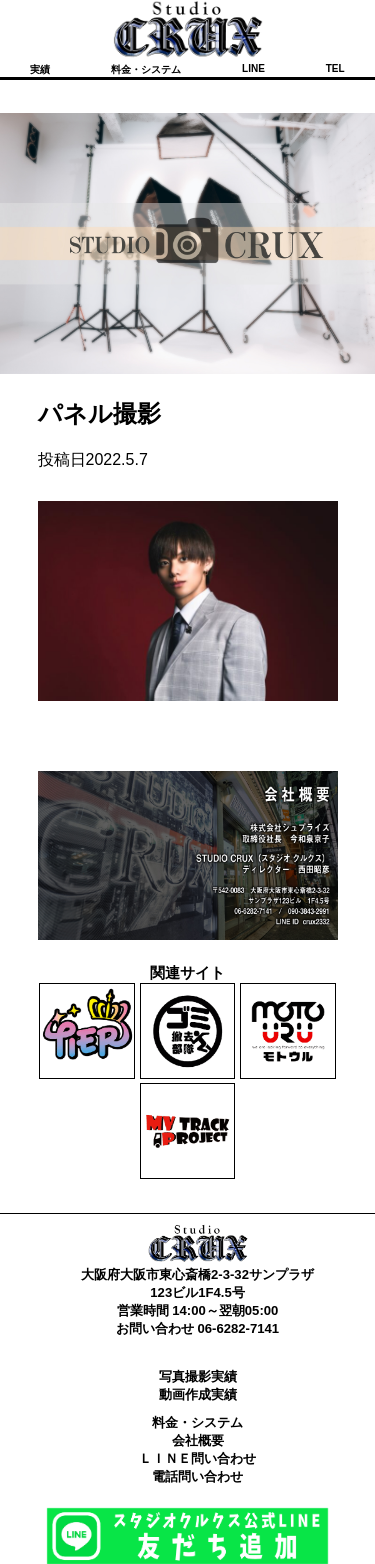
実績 (40, 69)
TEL (335, 68)
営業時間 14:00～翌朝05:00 (198, 1310)
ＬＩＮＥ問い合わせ (197, 1458)
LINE (253, 68)
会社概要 (198, 1440)
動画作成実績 (198, 1394)
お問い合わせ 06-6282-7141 (197, 1328)
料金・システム (146, 69)
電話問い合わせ (197, 1476)
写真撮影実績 (198, 1376)
